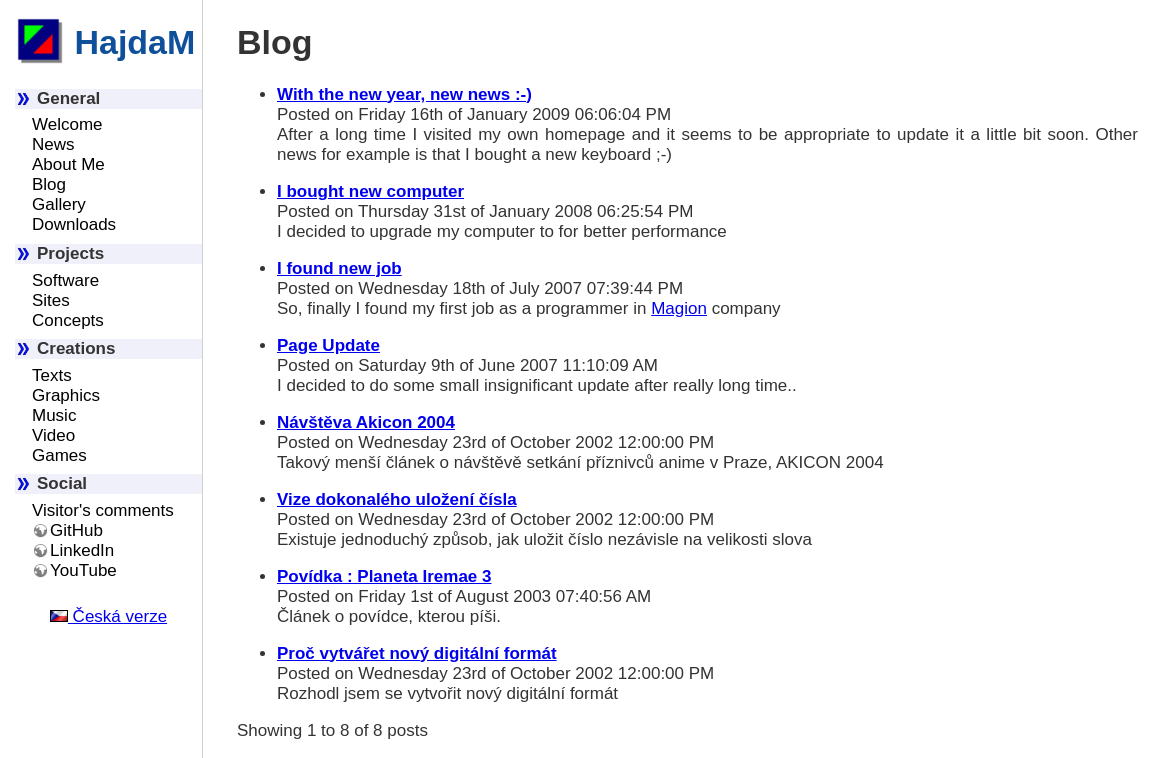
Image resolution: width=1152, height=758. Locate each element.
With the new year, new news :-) (404, 94)
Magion (679, 308)
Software (65, 280)
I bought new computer (370, 191)
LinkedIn (82, 550)
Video (53, 435)
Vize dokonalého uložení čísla (397, 499)
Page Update (328, 345)
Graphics (66, 395)
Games (59, 455)
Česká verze (108, 616)
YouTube (83, 570)
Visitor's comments (103, 510)
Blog (49, 184)
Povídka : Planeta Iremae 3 (384, 576)
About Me (68, 164)
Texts (52, 375)
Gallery (59, 204)
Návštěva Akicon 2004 (366, 422)
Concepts (68, 320)
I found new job (339, 268)
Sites (51, 300)
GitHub (76, 530)
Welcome (67, 124)
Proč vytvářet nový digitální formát (417, 653)
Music (54, 415)
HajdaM (105, 42)
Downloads (74, 224)
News (53, 144)
